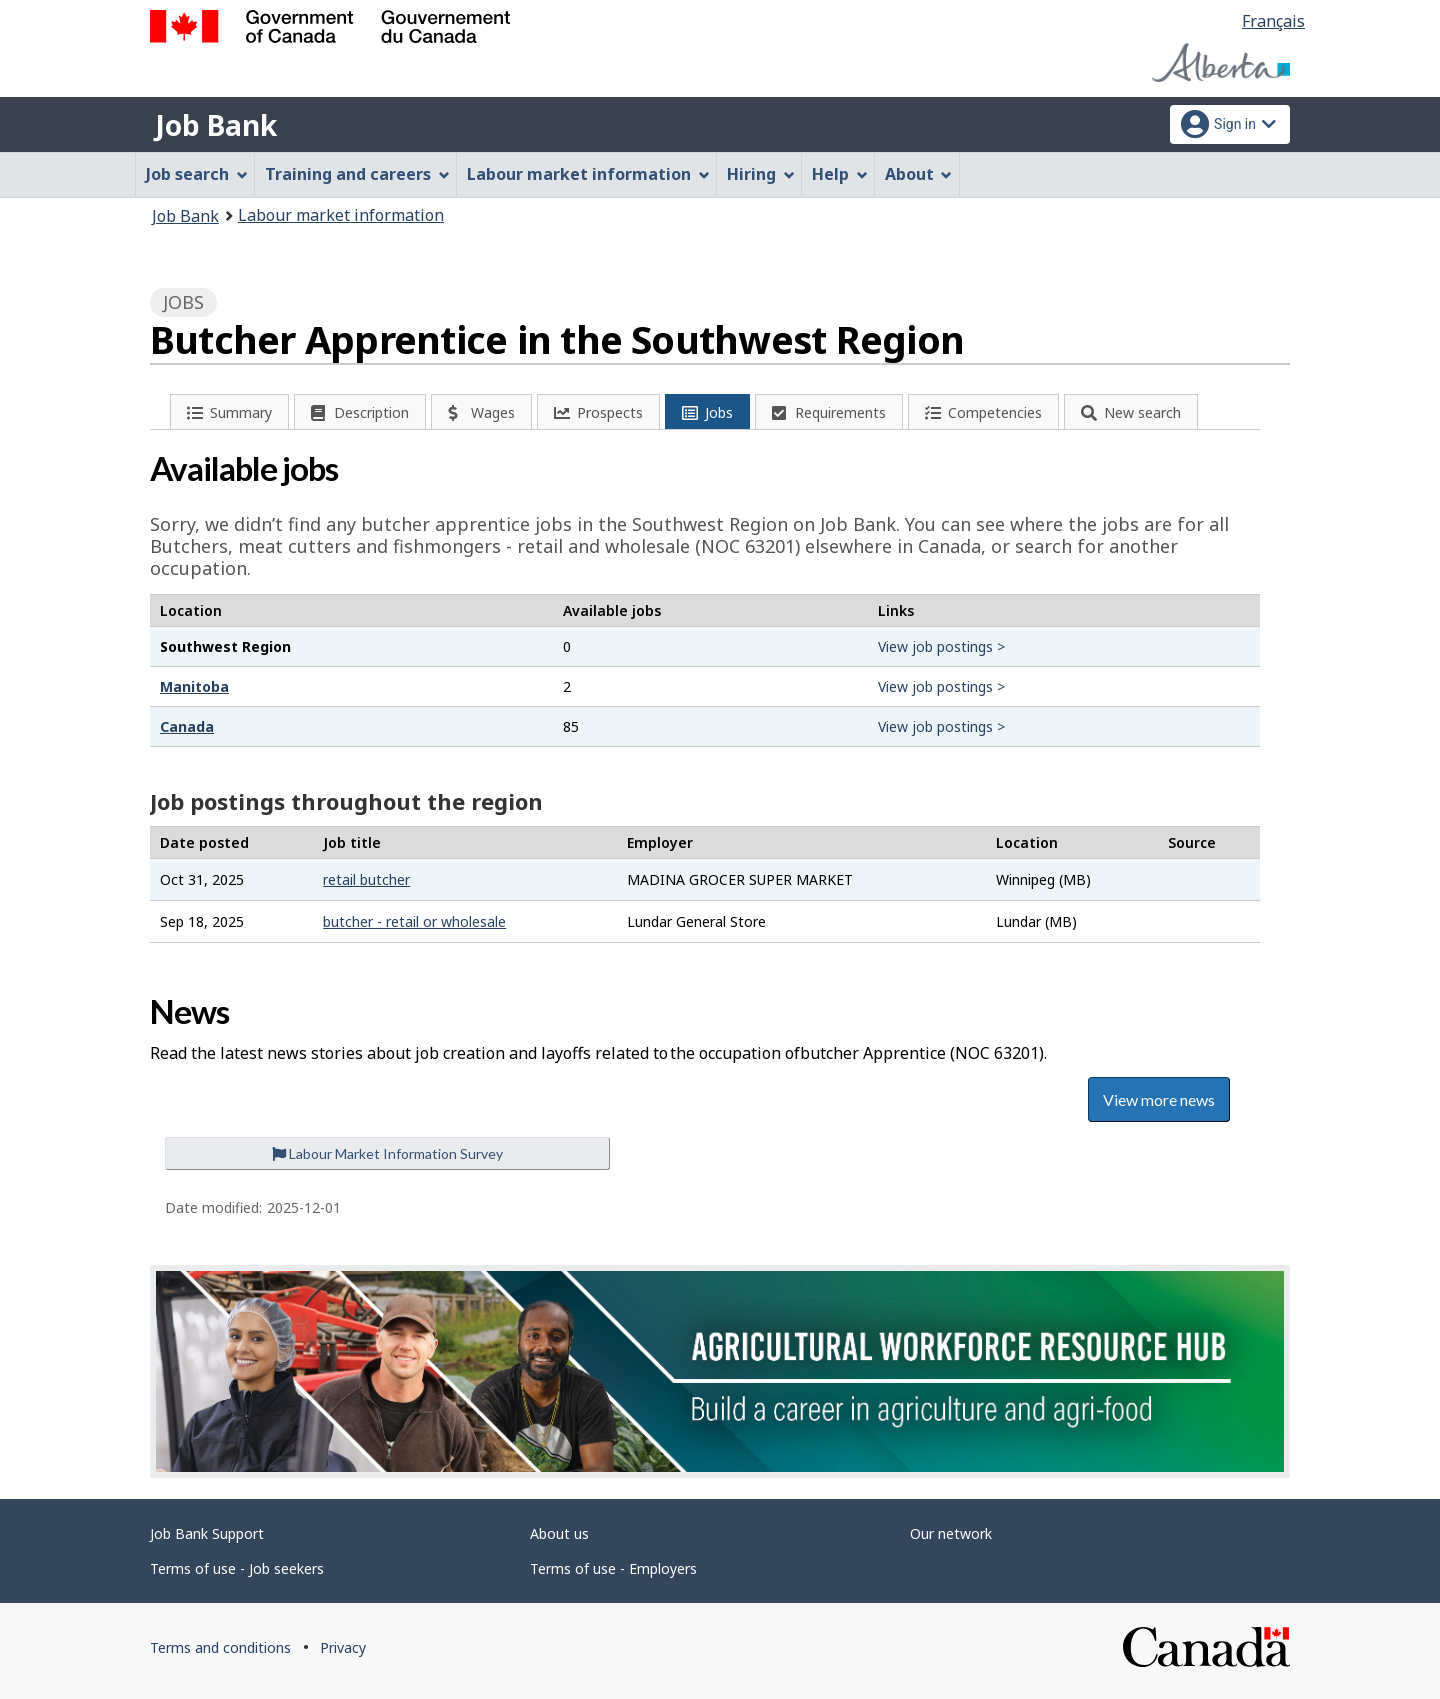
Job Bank (216, 125)
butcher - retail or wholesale (414, 921)
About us (559, 1533)
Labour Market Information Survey (387, 1153)
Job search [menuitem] (197, 174)
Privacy (343, 1647)
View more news (1159, 1099)
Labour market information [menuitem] (588, 174)
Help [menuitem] (840, 174)
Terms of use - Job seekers (237, 1568)
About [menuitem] (919, 174)
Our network (951, 1533)
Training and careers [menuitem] (357, 174)
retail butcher (366, 879)
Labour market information (341, 215)
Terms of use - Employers (613, 1568)
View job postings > (941, 646)
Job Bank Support (207, 1533)
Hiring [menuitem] (761, 174)
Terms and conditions (220, 1647)
